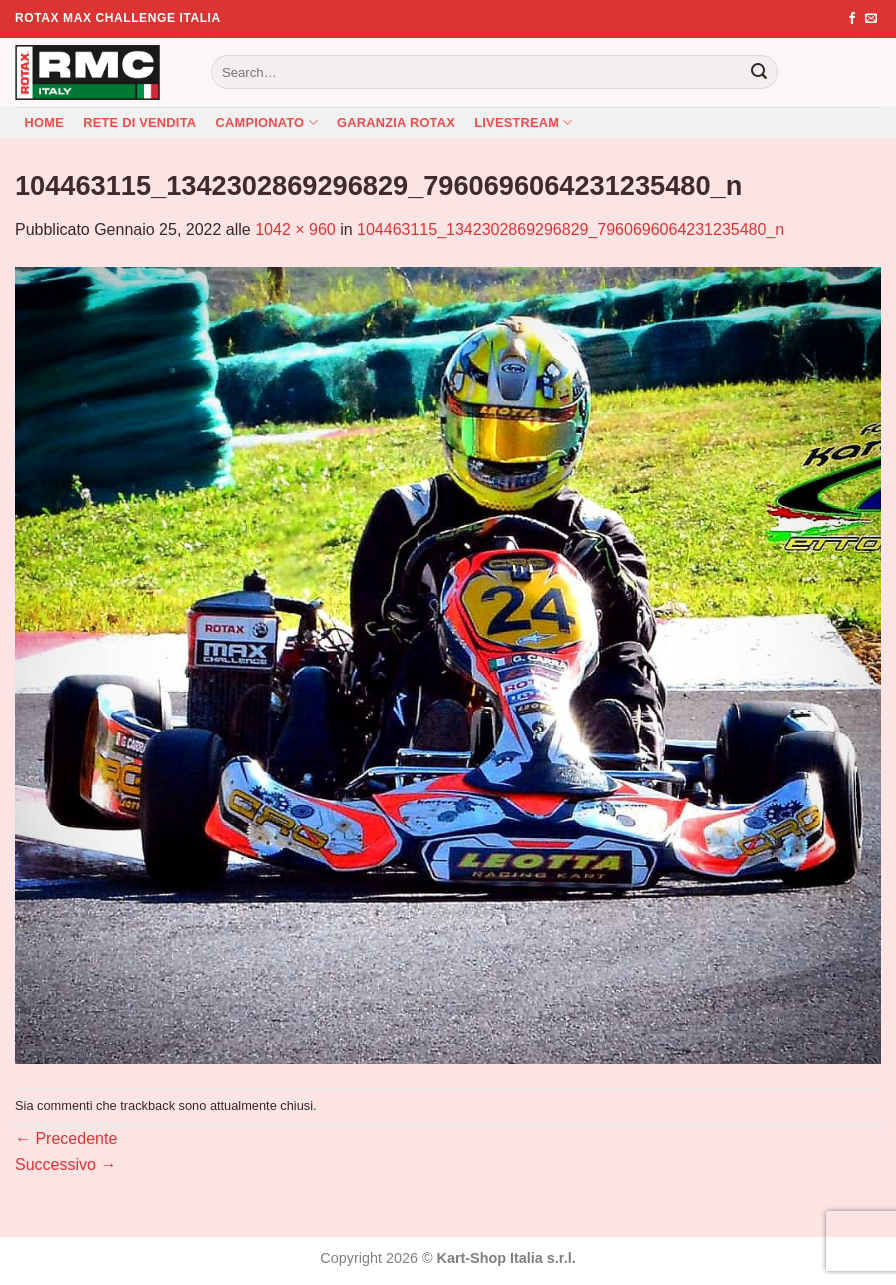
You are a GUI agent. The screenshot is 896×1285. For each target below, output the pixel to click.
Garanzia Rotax (396, 122)
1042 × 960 (295, 229)
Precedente (66, 1138)
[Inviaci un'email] (871, 19)
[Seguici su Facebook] (852, 19)
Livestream (523, 122)
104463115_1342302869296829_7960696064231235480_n (570, 229)
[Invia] (759, 72)
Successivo (65, 1164)
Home (44, 122)
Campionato (267, 122)
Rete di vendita (139, 122)
